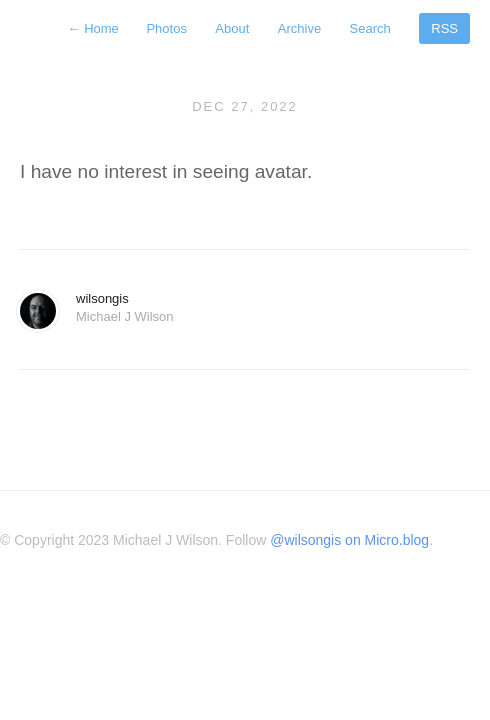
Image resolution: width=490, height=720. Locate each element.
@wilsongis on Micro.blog (349, 540)
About (232, 28)
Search (370, 28)
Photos (166, 28)
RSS (444, 28)
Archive (299, 28)
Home (95, 28)
